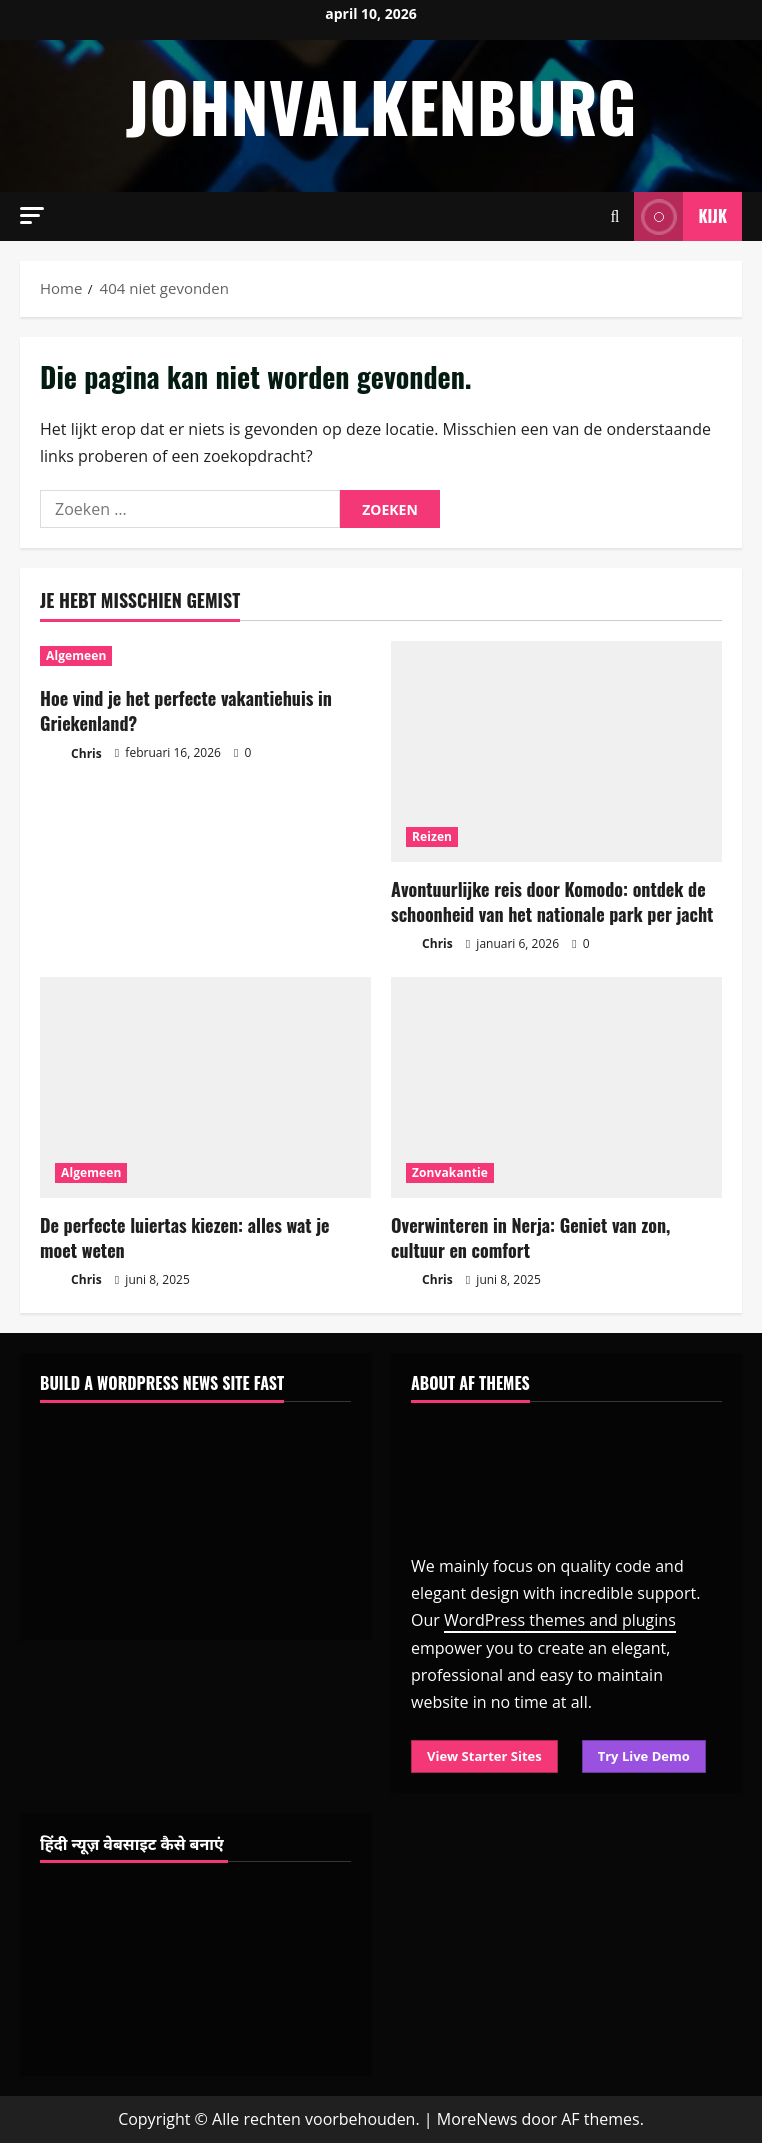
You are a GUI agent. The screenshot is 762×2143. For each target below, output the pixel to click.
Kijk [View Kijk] (680, 216)
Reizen (432, 836)
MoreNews (477, 2119)
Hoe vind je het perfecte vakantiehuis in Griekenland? (186, 710)
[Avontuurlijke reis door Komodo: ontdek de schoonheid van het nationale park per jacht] (556, 751)
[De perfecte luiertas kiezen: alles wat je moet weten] (205, 1087)
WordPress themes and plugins (560, 1620)
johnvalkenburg (380, 105)
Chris (71, 754)
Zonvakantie (450, 1172)
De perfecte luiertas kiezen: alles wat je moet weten (185, 1237)
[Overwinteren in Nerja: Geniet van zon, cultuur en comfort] (556, 1087)
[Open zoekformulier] (615, 216)
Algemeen (76, 655)
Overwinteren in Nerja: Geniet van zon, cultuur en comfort (530, 1237)
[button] (32, 215)
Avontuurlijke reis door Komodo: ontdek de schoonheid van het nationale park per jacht (552, 901)
